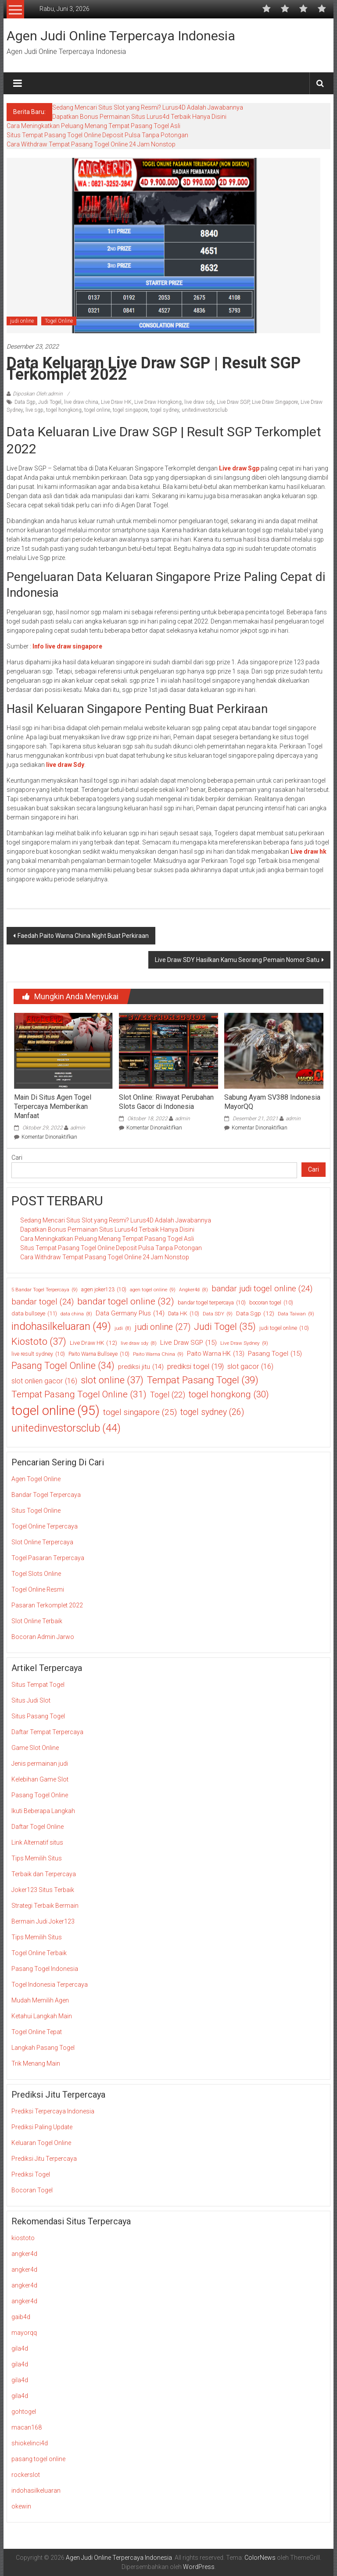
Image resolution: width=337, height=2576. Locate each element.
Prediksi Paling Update (41, 2127)
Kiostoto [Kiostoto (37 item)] (38, 1341)
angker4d (24, 2253)
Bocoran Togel (32, 2190)
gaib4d (20, 2316)
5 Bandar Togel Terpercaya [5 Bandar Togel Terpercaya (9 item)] (44, 1289)
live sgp (34, 410)
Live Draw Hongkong (158, 402)
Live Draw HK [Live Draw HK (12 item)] (93, 1342)
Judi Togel (49, 402)
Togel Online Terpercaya (44, 1526)
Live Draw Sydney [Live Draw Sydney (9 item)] (244, 1343)
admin (77, 1128)
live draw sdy (199, 402)
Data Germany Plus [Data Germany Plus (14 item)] (130, 1313)
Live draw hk (308, 851)
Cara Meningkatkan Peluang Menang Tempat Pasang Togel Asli (93, 125)
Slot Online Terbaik (36, 1621)
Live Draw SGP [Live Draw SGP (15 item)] (188, 1343)
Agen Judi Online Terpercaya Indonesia (121, 35)
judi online (22, 321)
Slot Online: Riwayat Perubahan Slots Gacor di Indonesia (166, 1102)
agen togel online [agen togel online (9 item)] (153, 1289)
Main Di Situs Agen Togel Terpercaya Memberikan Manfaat (52, 1106)
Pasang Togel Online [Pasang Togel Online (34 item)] (63, 1366)
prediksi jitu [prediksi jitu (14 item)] (141, 1367)
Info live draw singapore (67, 646)
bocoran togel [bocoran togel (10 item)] (271, 1303)
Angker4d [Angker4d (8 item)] (193, 1289)
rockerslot (25, 2474)
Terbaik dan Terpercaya (43, 1874)
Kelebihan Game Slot (39, 1779)
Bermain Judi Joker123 (43, 1921)
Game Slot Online (35, 1747)
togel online (97, 410)
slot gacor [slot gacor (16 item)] (250, 1366)
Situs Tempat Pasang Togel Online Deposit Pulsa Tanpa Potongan (97, 135)
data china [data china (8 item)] (76, 1314)
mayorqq (24, 2332)
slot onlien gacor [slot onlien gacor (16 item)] (44, 1381)
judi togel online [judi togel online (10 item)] (284, 1328)
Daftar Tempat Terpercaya (47, 1731)
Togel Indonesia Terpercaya (49, 1984)
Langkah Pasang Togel (43, 2047)
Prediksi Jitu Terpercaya (44, 2158)
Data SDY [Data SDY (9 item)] (218, 1314)
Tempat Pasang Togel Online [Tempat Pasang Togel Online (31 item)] (79, 1394)
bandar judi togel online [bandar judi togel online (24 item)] (262, 1289)
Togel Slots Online (36, 1573)
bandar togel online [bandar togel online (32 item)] (125, 1302)
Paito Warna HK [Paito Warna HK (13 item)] (215, 1353)
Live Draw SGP (233, 402)
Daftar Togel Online (37, 1826)
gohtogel (23, 2411)
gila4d (19, 2348)
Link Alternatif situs (37, 1842)
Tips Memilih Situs (36, 1858)
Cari (16, 1157)
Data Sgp (25, 402)
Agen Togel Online (36, 1478)
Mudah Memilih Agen (40, 2000)
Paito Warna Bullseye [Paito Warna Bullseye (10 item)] (98, 1354)
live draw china (81, 402)
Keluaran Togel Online (41, 2142)
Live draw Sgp (239, 468)
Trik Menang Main (35, 2063)
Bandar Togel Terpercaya (46, 1494)
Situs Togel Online (36, 1510)
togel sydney (165, 410)
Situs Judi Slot (30, 1700)
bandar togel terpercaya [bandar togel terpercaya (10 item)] (212, 1303)
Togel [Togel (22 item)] (167, 1394)
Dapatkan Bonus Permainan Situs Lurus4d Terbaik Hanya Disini (139, 116)
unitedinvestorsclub (205, 410)
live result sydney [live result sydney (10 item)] (38, 1354)
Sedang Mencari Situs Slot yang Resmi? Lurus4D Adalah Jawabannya (147, 107)
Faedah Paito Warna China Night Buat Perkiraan (83, 935)
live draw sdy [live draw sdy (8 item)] (139, 1343)
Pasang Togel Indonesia (44, 1968)
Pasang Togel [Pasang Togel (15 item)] (275, 1354)
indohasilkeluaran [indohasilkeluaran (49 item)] (61, 1326)
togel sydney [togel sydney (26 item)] (212, 1412)
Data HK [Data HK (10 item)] (183, 1314)
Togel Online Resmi (37, 1589)
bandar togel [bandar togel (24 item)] (42, 1302)
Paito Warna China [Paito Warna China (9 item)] (158, 1354)
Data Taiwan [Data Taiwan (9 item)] (296, 1314)
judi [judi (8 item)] (123, 1328)
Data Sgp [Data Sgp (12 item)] (255, 1313)
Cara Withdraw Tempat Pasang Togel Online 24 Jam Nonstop (91, 144)
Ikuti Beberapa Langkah (43, 1810)
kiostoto (23, 2237)
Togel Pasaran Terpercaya (47, 1557)
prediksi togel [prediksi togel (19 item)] (195, 1366)
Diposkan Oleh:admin (38, 394)
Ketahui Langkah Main (41, 2016)
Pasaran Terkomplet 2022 (47, 1605)
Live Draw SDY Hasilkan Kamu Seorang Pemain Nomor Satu (237, 959)
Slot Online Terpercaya (42, 1542)
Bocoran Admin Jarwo (42, 1636)
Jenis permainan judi (39, 1763)
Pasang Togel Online (39, 1795)
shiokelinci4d (29, 2443)
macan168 (26, 2427)
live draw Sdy (65, 764)
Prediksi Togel (30, 2174)
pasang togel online (38, 2458)
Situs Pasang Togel (38, 1716)
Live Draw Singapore (275, 402)
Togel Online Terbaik (39, 1952)
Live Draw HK (116, 402)
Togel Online (59, 321)
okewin (21, 2506)
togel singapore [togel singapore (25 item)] (140, 1412)
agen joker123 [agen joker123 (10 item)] (103, 1289)
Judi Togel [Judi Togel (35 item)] (225, 1327)
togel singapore (130, 410)
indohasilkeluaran (36, 2490)
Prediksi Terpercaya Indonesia (52, 2111)
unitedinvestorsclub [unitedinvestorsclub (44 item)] (66, 1428)
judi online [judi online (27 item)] (162, 1327)
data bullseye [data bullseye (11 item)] (34, 1313)
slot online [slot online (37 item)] (112, 1380)
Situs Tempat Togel (38, 1684)
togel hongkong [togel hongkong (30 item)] (229, 1394)
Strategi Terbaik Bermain (45, 1905)
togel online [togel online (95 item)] (55, 1411)
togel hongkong (64, 410)
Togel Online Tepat (36, 2031)
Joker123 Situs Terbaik (42, 1889)
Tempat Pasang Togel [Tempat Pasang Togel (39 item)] (202, 1380)
